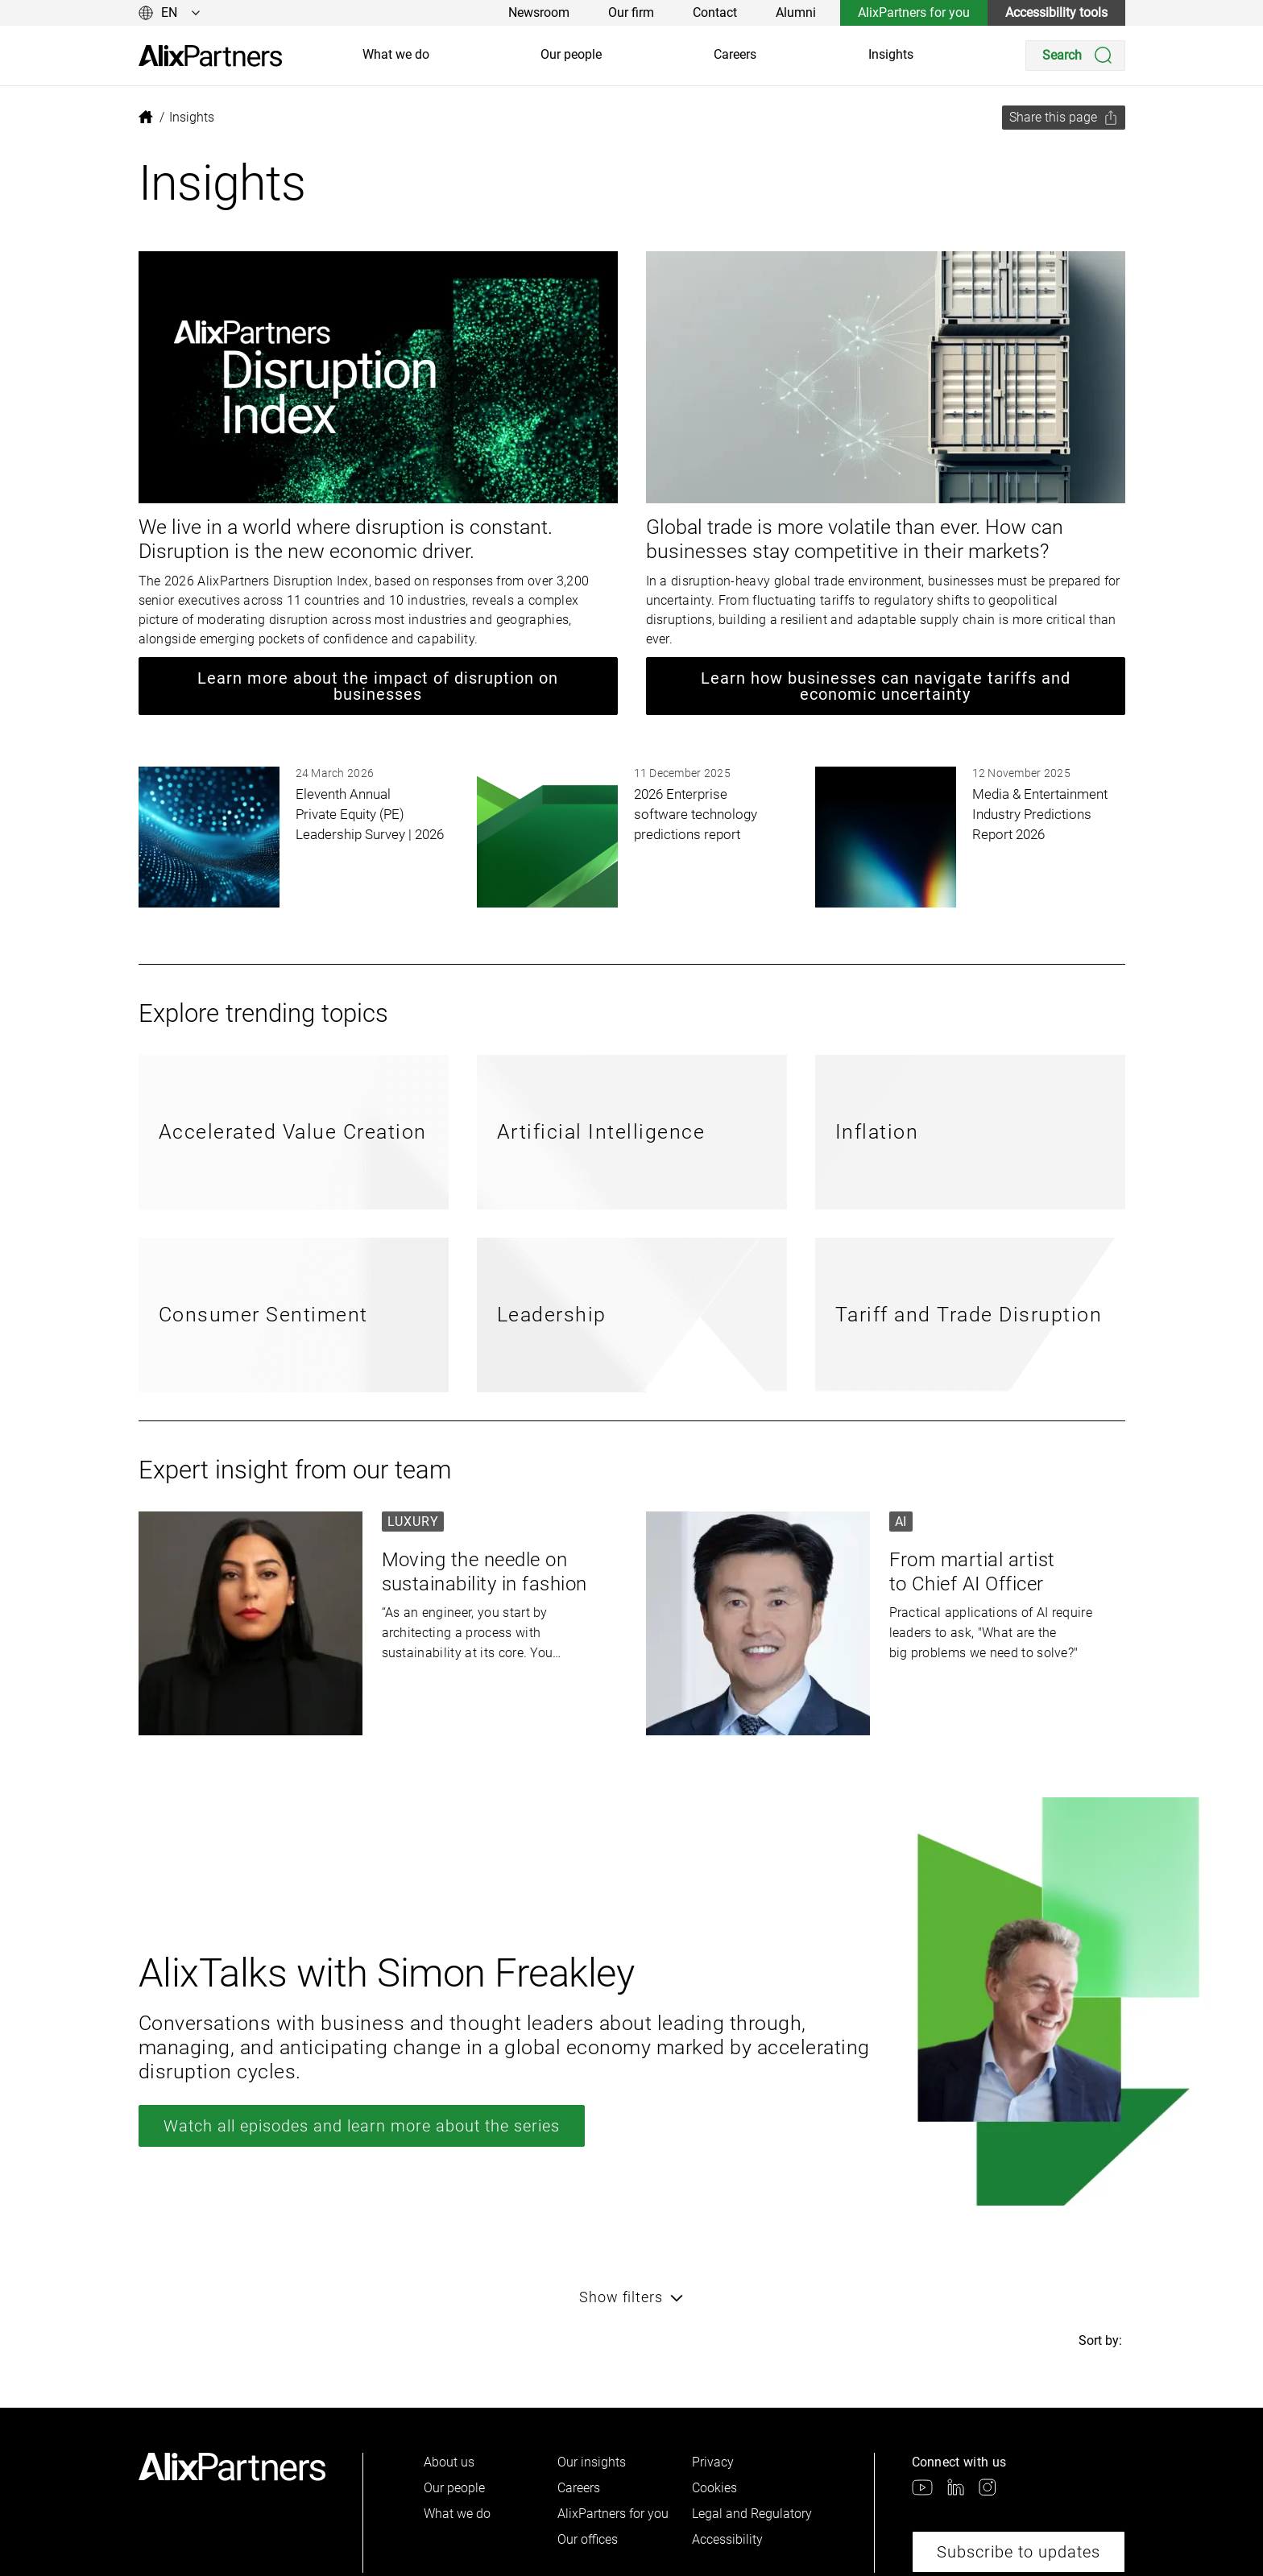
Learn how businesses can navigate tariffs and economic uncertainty (885, 686)
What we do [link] (395, 54)
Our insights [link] (591, 2462)
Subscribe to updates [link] (1018, 2552)
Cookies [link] (714, 2487)
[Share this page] (1063, 117)
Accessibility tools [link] (1056, 12)
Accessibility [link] (727, 2539)
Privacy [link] (713, 2462)
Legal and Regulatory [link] (752, 2513)
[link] (210, 56)
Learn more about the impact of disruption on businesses (377, 686)
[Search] (1075, 55)
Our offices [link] (587, 2539)
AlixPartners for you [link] (914, 12)
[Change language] (170, 13)
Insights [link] (890, 54)
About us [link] (449, 2462)
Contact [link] (715, 12)
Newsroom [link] (538, 12)
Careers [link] (735, 54)
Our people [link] (571, 54)
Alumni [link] (796, 12)
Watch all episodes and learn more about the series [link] (362, 2126)
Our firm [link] (631, 12)
